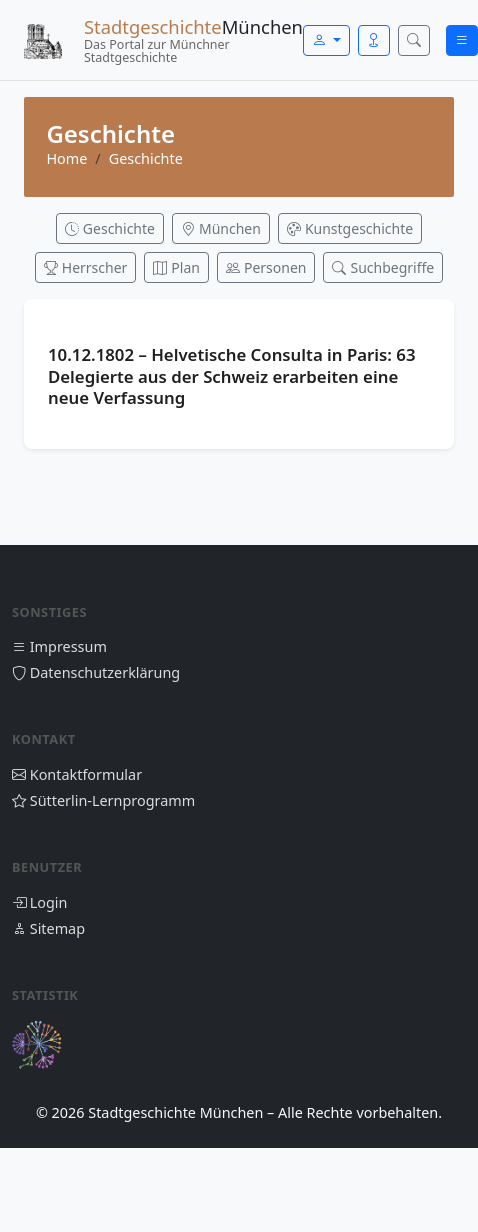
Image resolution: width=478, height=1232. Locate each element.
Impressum (59, 646)
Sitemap (48, 928)
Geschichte (146, 158)
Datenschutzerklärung (96, 672)
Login (39, 902)
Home (66, 158)
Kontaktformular (77, 774)
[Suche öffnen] (414, 40)
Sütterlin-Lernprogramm (103, 800)
